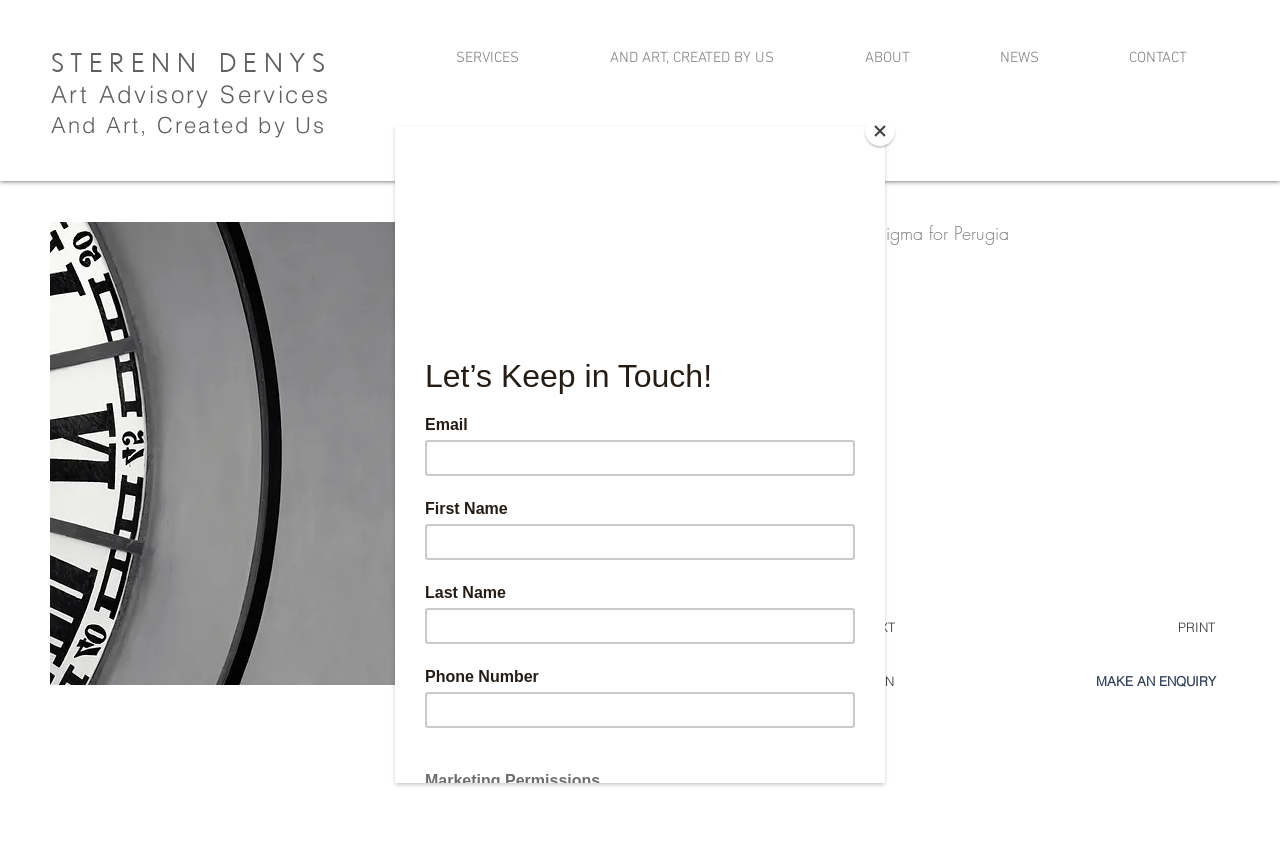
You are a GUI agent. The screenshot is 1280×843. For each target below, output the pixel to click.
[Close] (880, 131)
